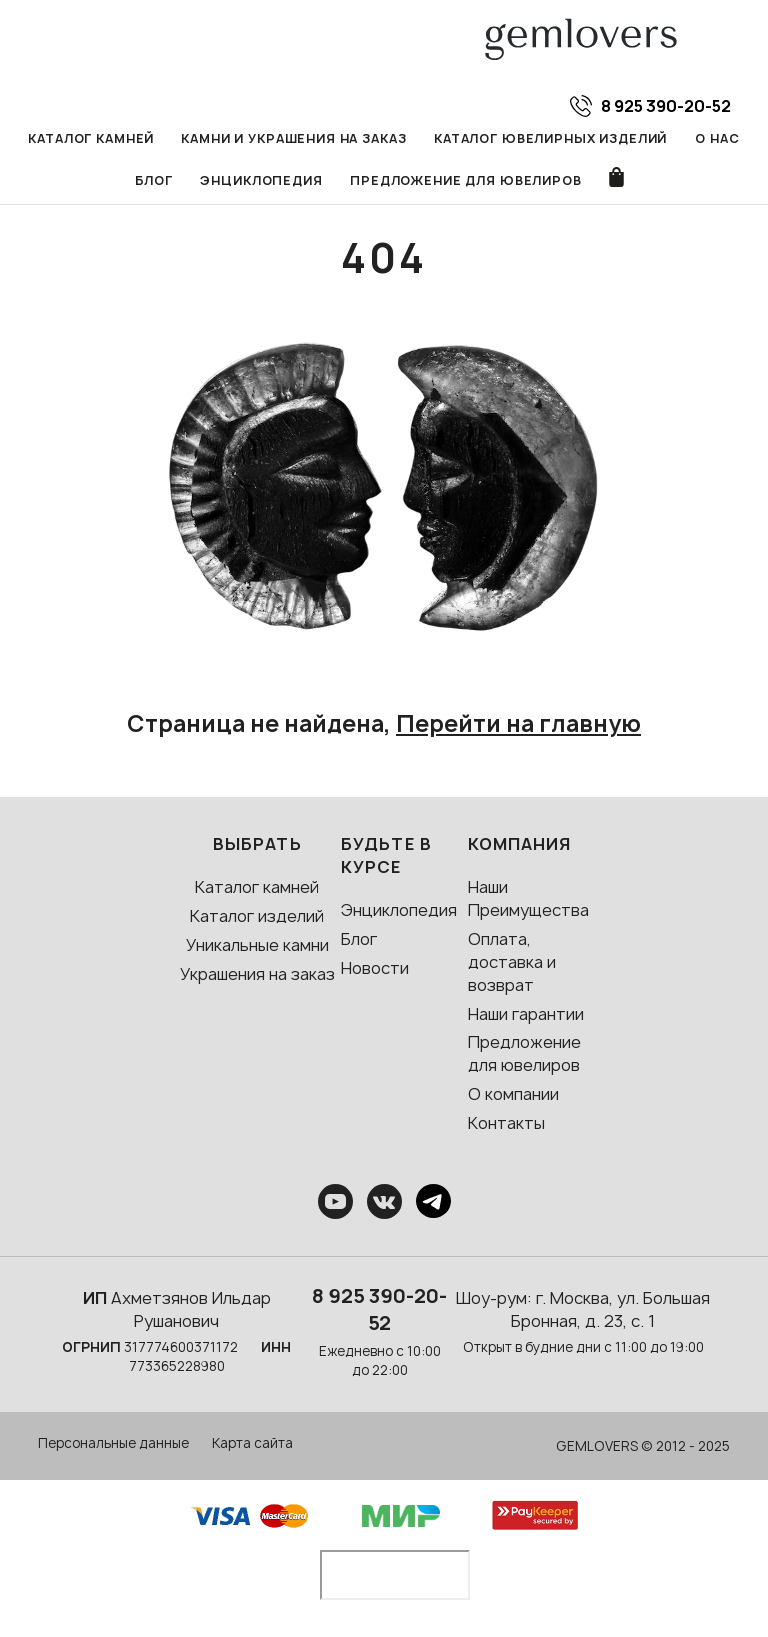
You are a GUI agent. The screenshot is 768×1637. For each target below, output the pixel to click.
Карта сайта (252, 1444)
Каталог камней (90, 138)
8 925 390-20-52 (379, 1310)
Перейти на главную (518, 725)
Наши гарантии (526, 1015)
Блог (153, 181)
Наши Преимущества (528, 899)
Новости (375, 969)
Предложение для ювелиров (466, 181)
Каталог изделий (257, 917)
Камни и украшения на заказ (294, 138)
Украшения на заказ (257, 975)
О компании (513, 1095)
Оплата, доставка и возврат (512, 963)
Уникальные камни (257, 946)
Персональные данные (113, 1444)
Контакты (506, 1124)
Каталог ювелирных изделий (552, 138)
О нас (718, 138)
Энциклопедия (262, 181)
